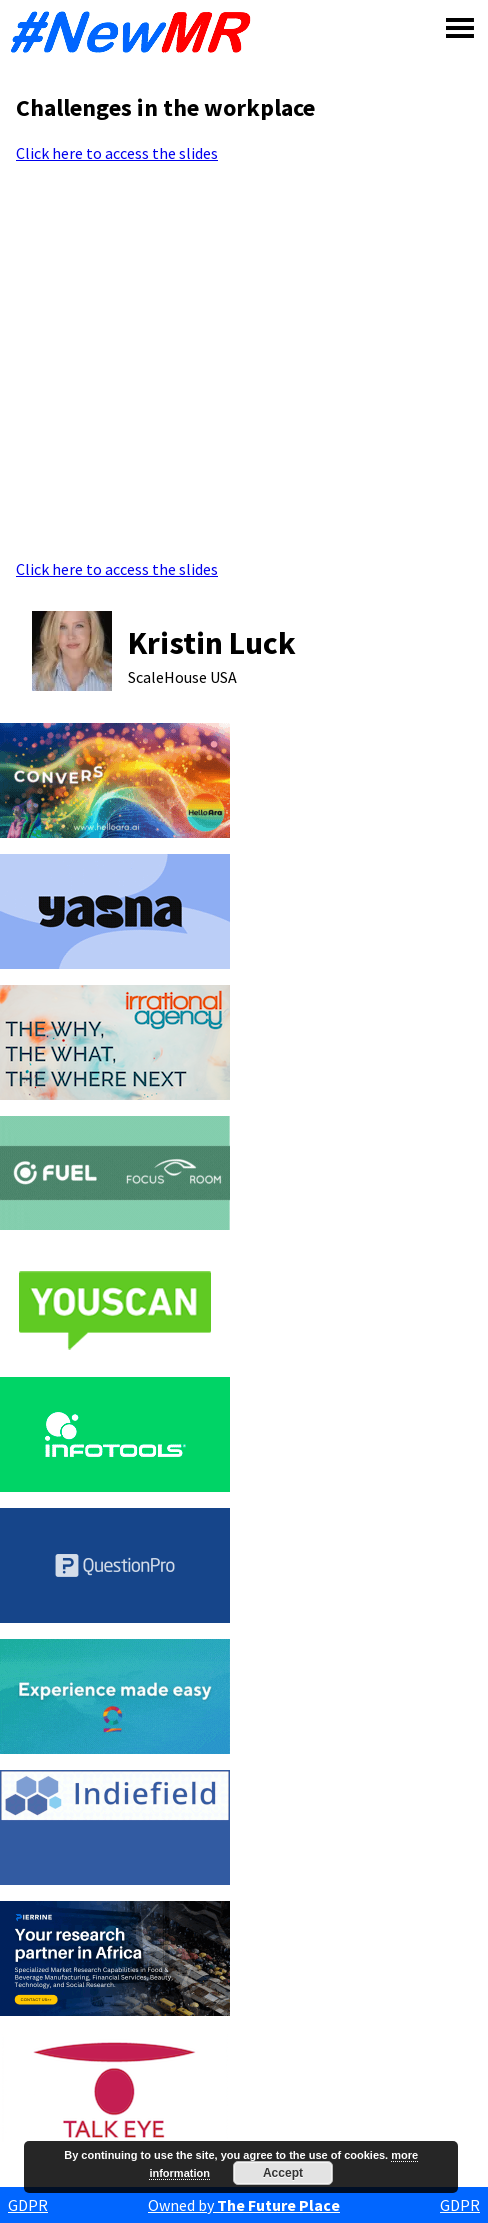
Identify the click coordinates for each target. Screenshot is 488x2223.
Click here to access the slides (117, 153)
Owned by (244, 2205)
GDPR (28, 2205)
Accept (283, 2173)
